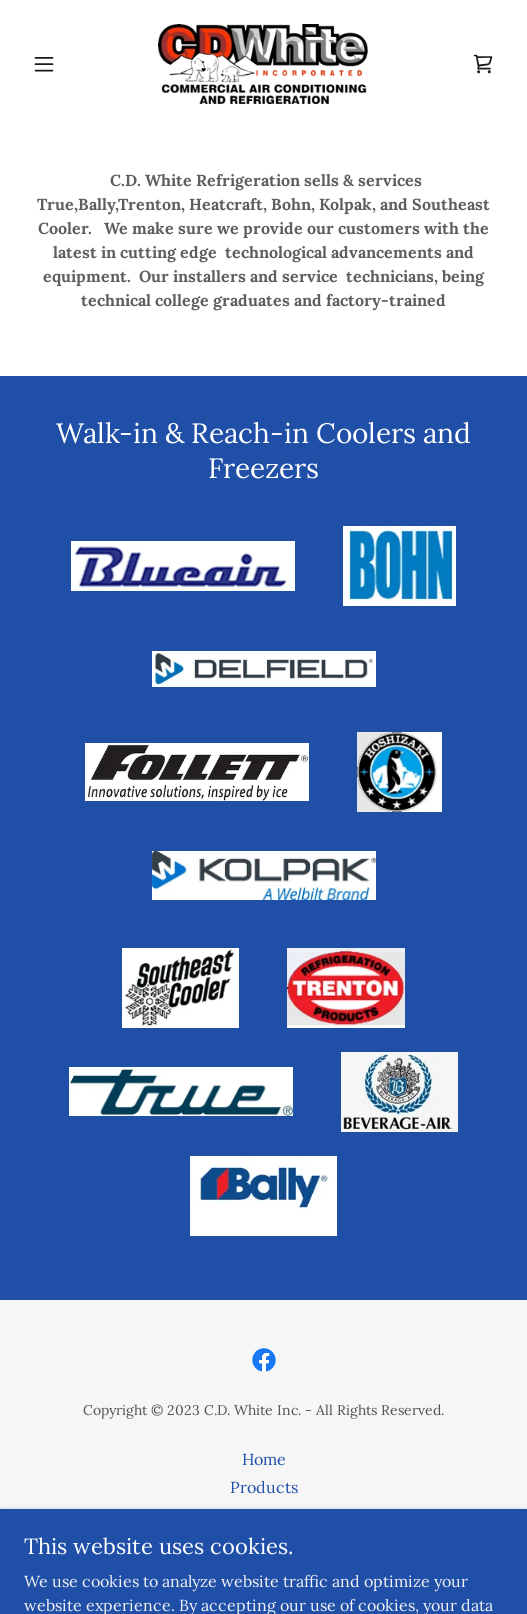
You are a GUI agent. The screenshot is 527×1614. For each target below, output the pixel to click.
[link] (263, 64)
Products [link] (264, 1487)
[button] (60, 64)
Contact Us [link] (264, 1543)
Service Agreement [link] (263, 1515)
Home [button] (264, 1459)
